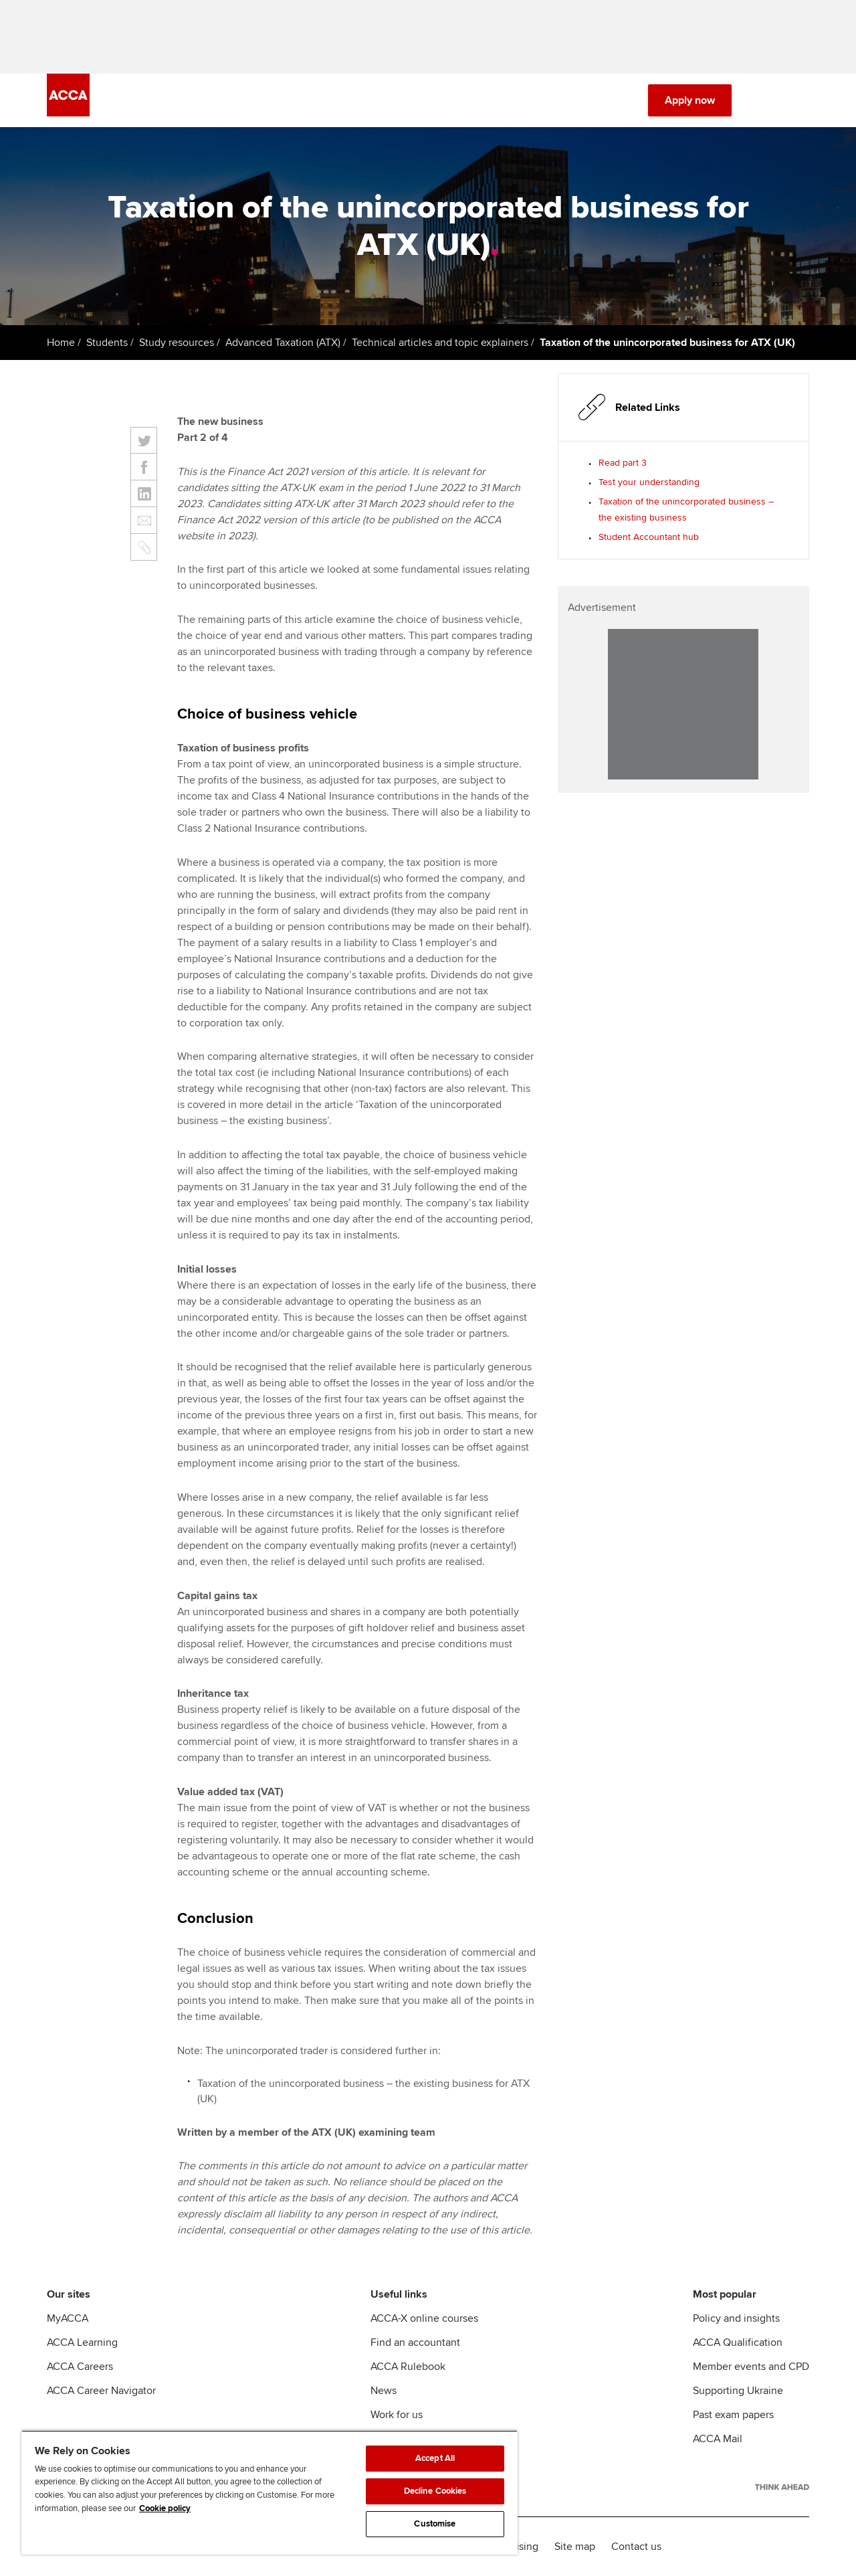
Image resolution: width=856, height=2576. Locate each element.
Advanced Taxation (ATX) (282, 342)
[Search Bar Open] (764, 100)
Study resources (176, 342)
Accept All (435, 2458)
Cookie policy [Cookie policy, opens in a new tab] (165, 2508)
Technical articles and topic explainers (440, 342)
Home (61, 342)
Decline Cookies (435, 2491)
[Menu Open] (801, 100)
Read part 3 (623, 462)
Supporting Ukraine (738, 2390)
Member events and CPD (751, 2366)
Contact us (636, 2546)
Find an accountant (415, 2342)
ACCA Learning (82, 2342)
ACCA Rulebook (407, 2366)
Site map (574, 2546)
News (383, 2390)
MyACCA (67, 2318)
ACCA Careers (80, 2366)
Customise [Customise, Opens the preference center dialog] (434, 2523)
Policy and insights (736, 2318)
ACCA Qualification (737, 2342)
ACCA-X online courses (424, 2318)
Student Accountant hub (649, 537)
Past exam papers (733, 2414)
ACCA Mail (717, 2439)
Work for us (396, 2414)
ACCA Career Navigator (101, 2390)
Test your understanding (649, 482)
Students (107, 342)
